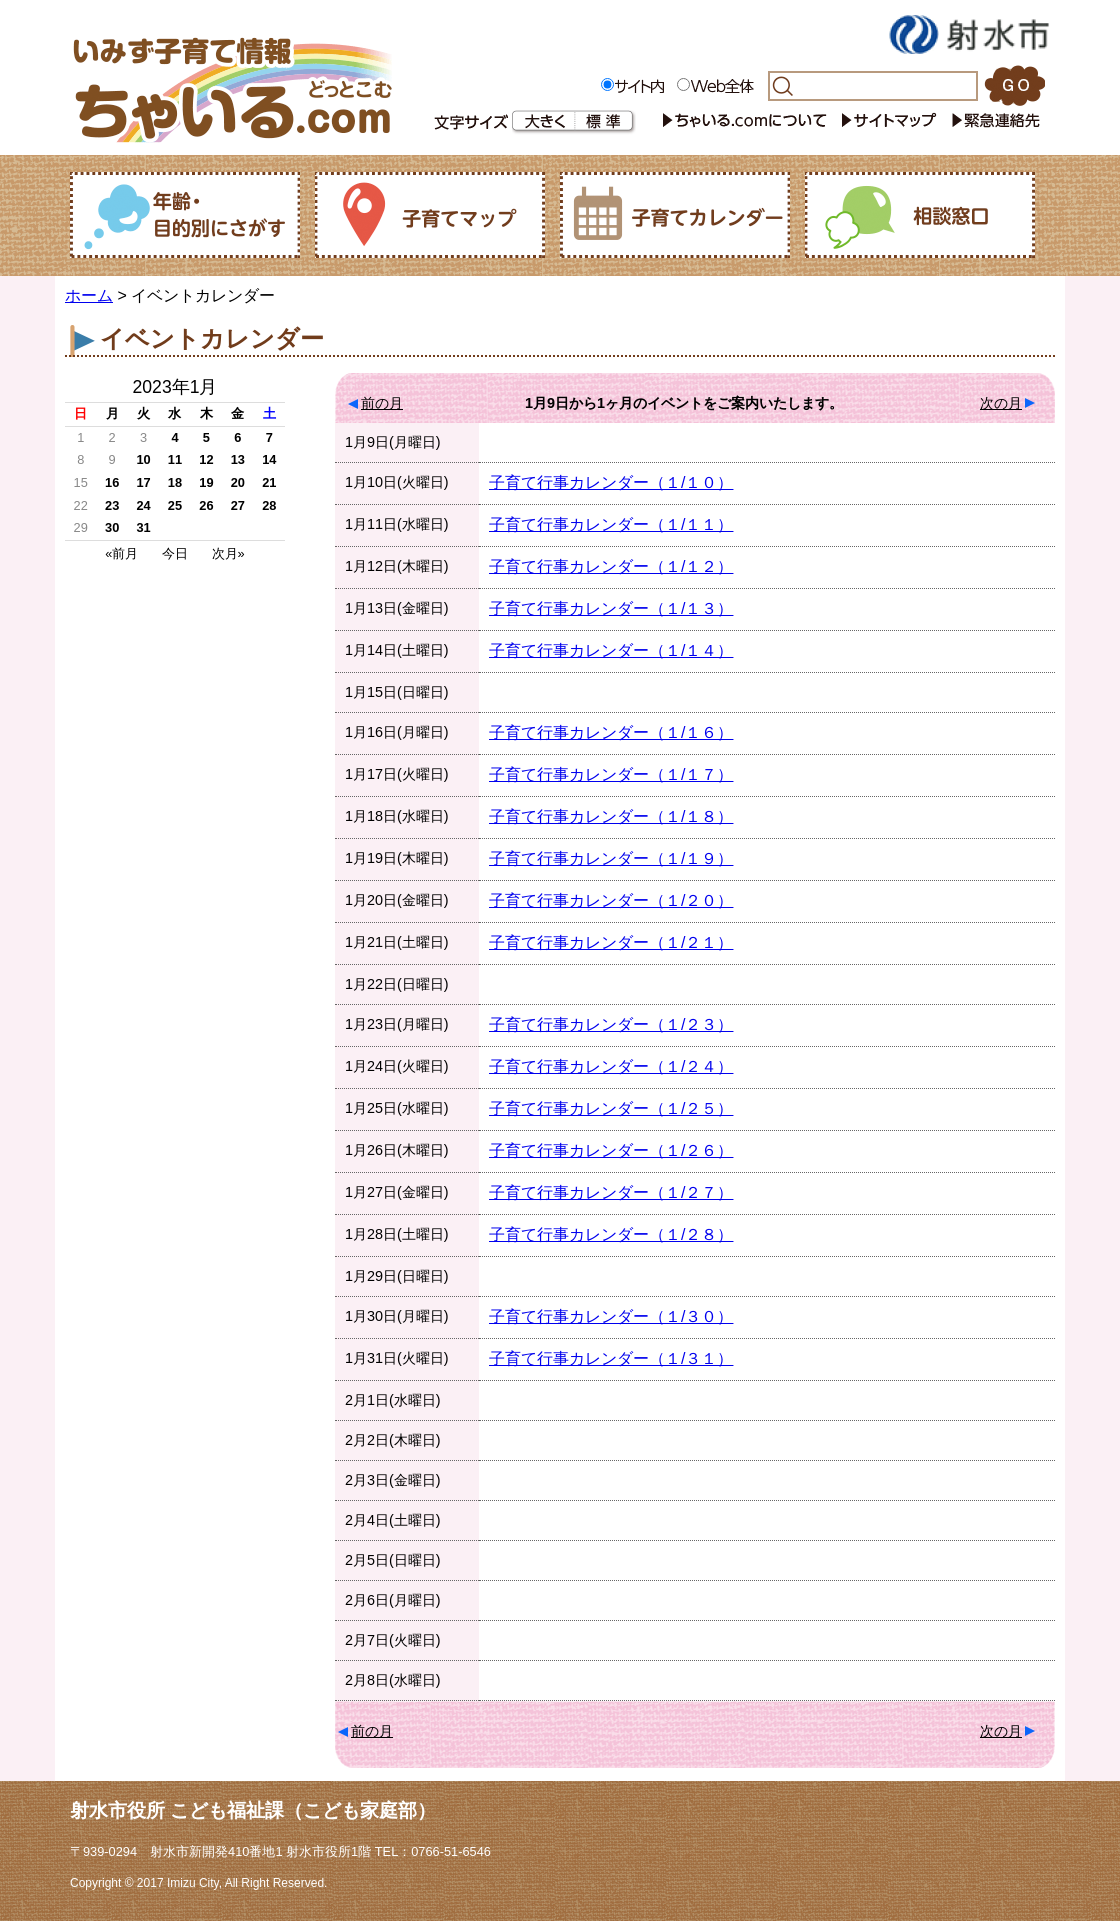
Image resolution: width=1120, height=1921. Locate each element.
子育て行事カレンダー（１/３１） (611, 1358)
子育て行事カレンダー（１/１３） (611, 608)
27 (238, 505)
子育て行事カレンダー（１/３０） (611, 1316)
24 (143, 505)
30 (112, 527)
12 (206, 459)
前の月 (382, 403)
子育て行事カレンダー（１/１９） (611, 858)
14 (269, 459)
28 (269, 505)
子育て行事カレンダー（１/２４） (611, 1066)
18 (175, 482)
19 (206, 482)
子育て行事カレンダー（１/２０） (611, 900)
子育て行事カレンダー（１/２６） (611, 1150)
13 (238, 459)
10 (143, 459)
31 (143, 527)
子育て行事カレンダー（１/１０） (611, 482)
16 (112, 482)
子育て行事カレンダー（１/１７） (611, 774)
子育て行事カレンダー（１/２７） (611, 1192)
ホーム (89, 295)
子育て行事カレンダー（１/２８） (611, 1234)
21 (269, 482)
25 (175, 505)
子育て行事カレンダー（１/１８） (611, 816)
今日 (175, 553)
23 (112, 505)
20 (238, 482)
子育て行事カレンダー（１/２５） (611, 1108)
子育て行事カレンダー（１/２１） (611, 942)
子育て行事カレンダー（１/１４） (611, 650)
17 (143, 482)
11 (175, 459)
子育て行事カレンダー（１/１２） (611, 566)
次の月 (1001, 403)
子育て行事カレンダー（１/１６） (611, 732)
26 (206, 505)
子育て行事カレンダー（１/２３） (611, 1024)
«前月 (121, 553)
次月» (228, 553)
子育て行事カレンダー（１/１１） (611, 524)
